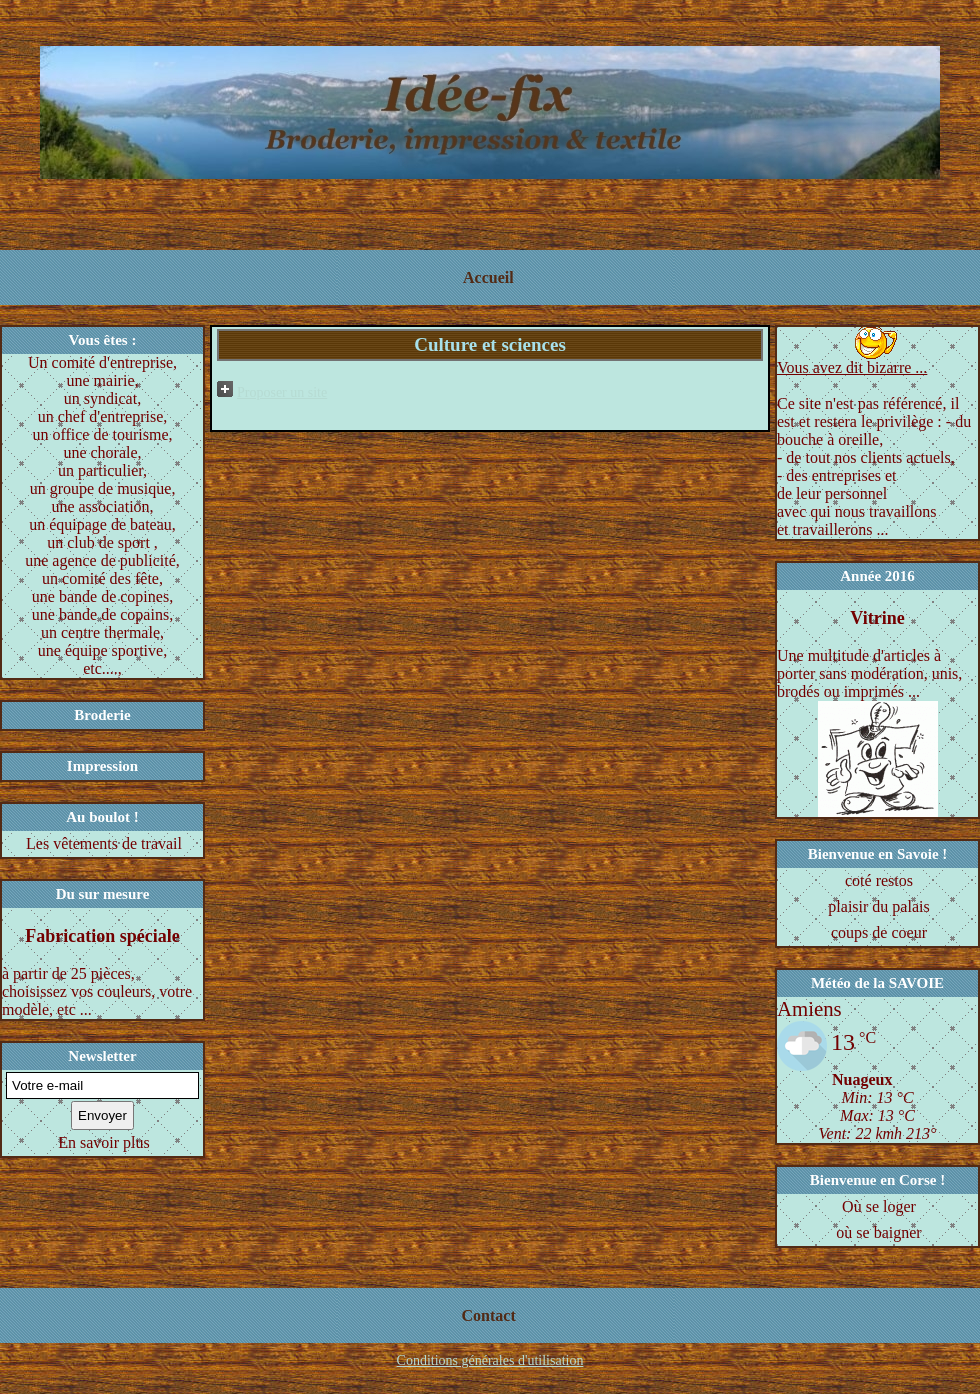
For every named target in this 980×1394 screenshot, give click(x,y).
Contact (489, 1315)
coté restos (879, 880)
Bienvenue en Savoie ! (878, 854)
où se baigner (878, 1232)
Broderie (102, 715)
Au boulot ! (102, 817)
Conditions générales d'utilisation (490, 1360)
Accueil (488, 277)
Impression (102, 766)
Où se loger (879, 1206)
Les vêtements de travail (104, 843)
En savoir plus (104, 1142)
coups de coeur (879, 932)
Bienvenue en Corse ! (877, 1180)
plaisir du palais (878, 906)
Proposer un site (282, 392)
